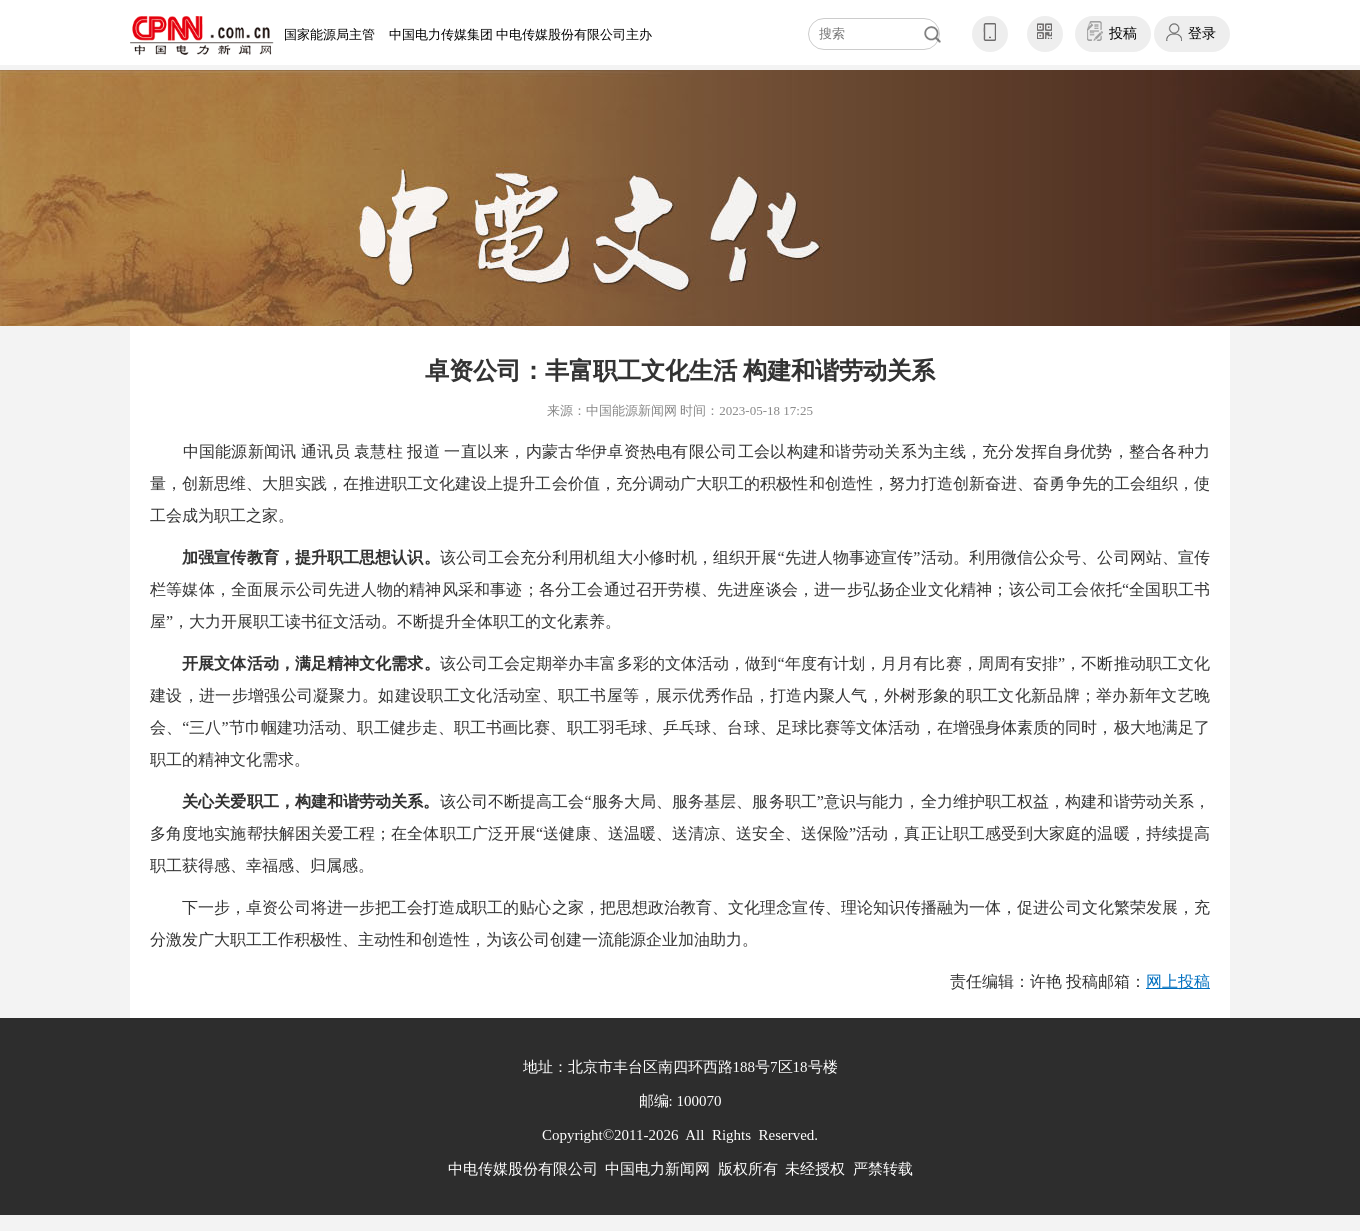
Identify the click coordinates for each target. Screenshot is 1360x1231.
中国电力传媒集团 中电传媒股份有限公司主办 (520, 34)
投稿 (1123, 33)
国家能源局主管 (329, 34)
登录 (1202, 33)
